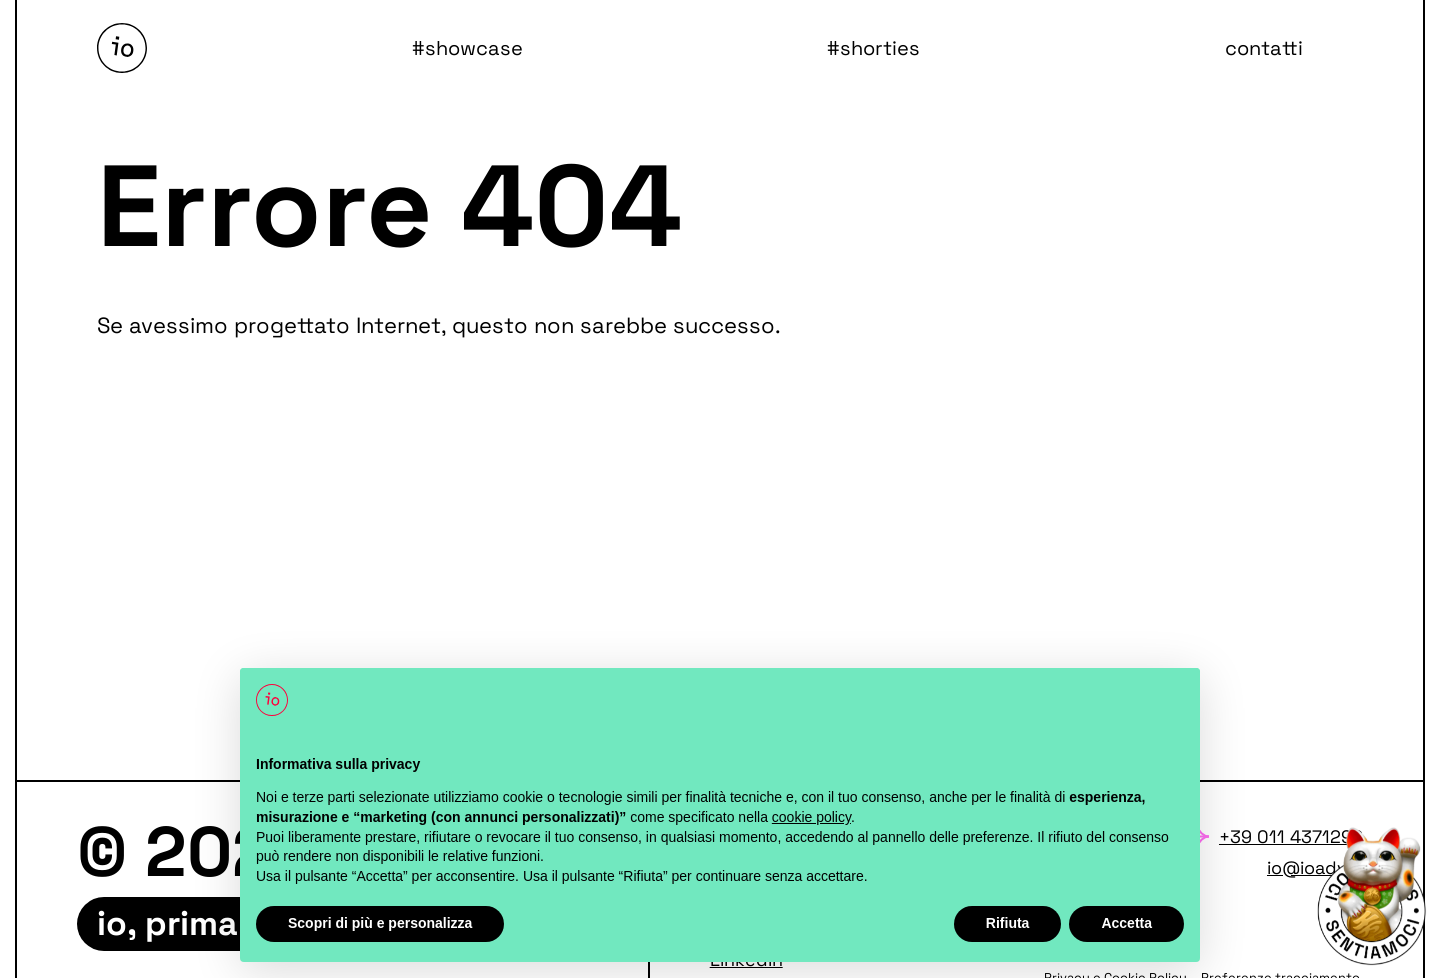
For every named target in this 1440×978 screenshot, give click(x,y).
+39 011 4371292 (1291, 836)
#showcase (467, 48)
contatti (1264, 48)
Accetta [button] (1126, 923)
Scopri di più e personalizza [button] (380, 923)
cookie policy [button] (811, 817)
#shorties (873, 48)
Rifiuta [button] (1008, 923)
